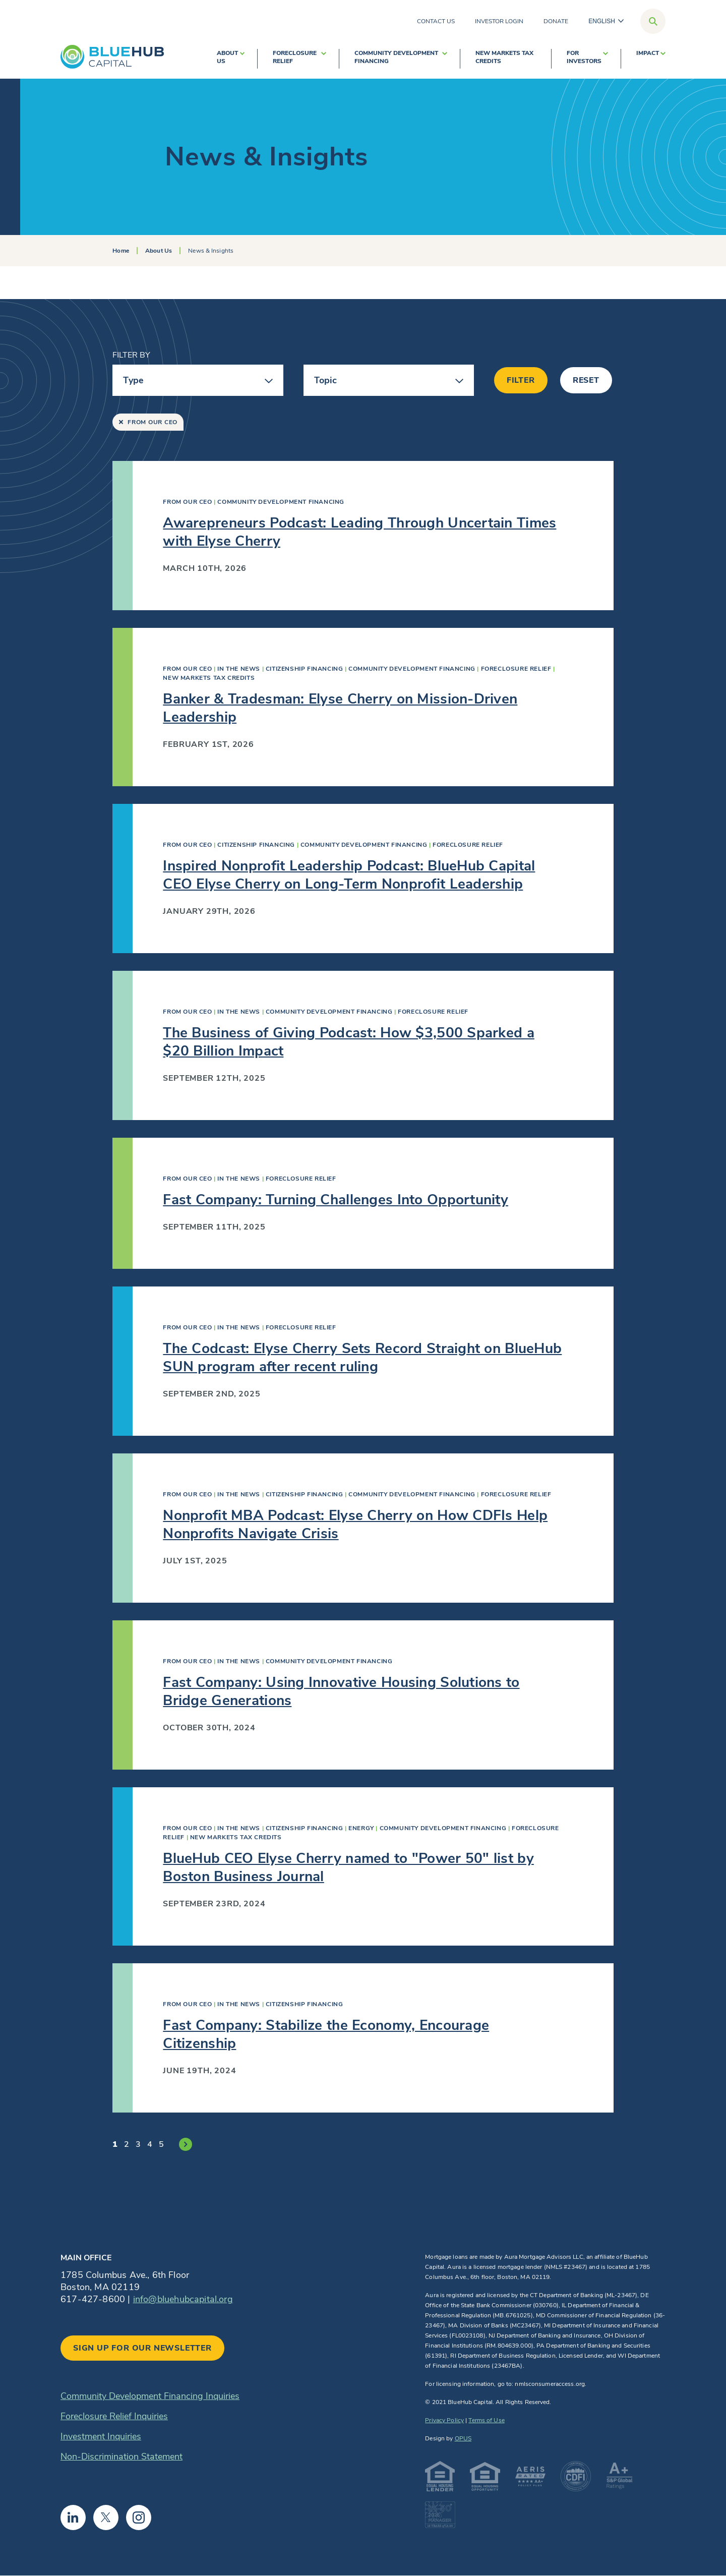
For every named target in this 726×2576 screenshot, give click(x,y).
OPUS (463, 2438)
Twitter (105, 2517)
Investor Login (499, 21)
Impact (647, 53)
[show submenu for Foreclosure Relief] (323, 59)
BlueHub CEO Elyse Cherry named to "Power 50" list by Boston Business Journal (348, 1867)
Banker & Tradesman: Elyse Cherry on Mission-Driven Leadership (340, 708)
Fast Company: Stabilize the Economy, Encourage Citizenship (326, 2034)
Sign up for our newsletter (142, 2348)
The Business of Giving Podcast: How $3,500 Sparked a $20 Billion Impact (348, 1042)
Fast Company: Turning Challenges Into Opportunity (335, 1199)
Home (120, 251)
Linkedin (73, 2517)
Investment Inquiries (100, 2436)
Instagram (138, 2517)
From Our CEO (187, 502)
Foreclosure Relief (295, 57)
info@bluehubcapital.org (183, 2299)
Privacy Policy (444, 2420)
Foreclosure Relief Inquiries (114, 2416)
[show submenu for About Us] (242, 59)
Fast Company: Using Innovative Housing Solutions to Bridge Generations (341, 1691)
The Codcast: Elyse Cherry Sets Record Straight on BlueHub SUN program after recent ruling (362, 1357)
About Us (227, 57)
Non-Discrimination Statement (121, 2456)
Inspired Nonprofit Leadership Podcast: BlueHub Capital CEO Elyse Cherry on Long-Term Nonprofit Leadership (349, 875)
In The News (238, 669)
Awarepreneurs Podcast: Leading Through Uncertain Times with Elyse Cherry (359, 532)
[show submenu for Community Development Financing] (444, 59)
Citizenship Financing (304, 669)
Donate (555, 21)
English (601, 21)
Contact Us (436, 21)
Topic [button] (325, 380)
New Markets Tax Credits (504, 57)
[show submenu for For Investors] (605, 59)
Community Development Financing (396, 57)
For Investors (584, 57)
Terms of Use (486, 2420)
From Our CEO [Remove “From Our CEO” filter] (147, 422)
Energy (361, 1828)
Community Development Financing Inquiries (149, 2396)
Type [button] (133, 380)
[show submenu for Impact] (663, 59)
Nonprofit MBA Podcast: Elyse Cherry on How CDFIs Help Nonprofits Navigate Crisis (355, 1524)
